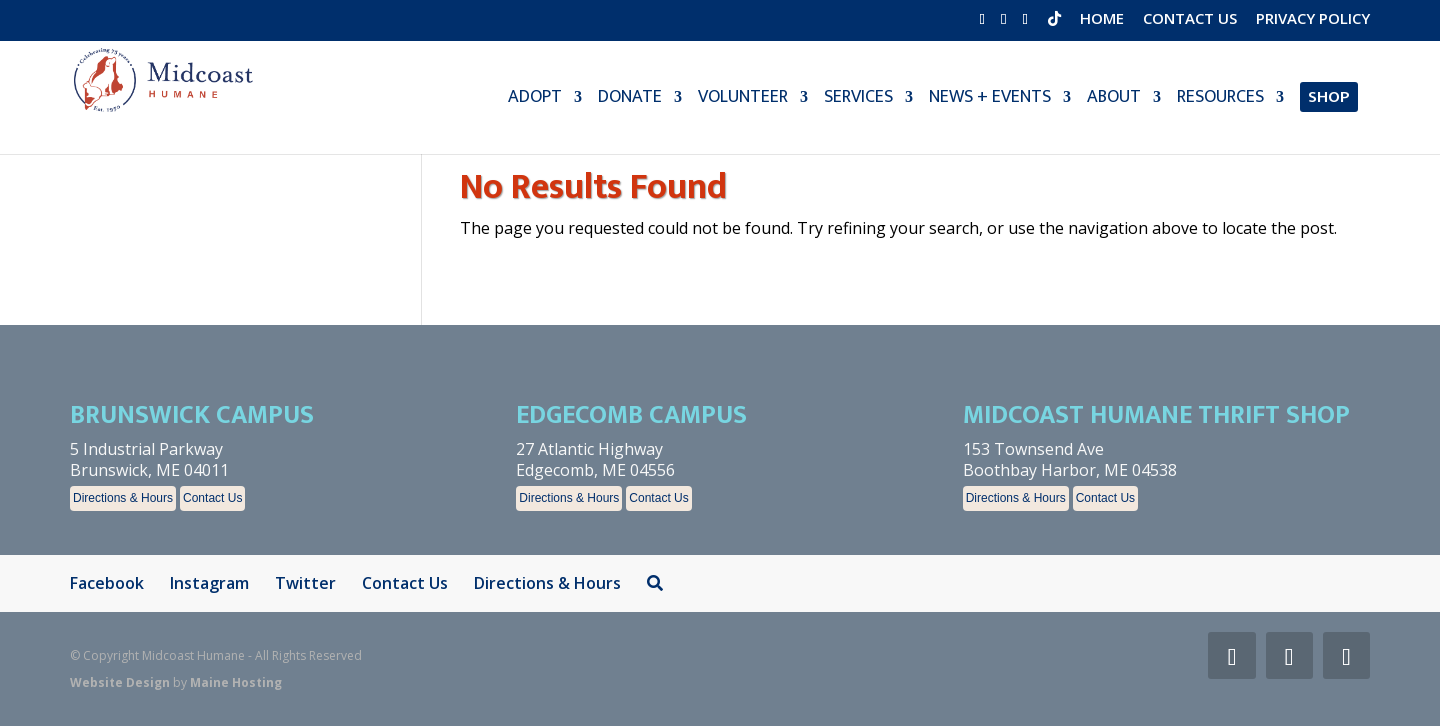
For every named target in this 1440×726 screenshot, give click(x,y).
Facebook (107, 583)
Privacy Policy (1313, 19)
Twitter (305, 583)
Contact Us (1190, 19)
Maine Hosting (236, 682)
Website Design (120, 682)
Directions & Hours (123, 498)
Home (1102, 19)
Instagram (209, 583)
